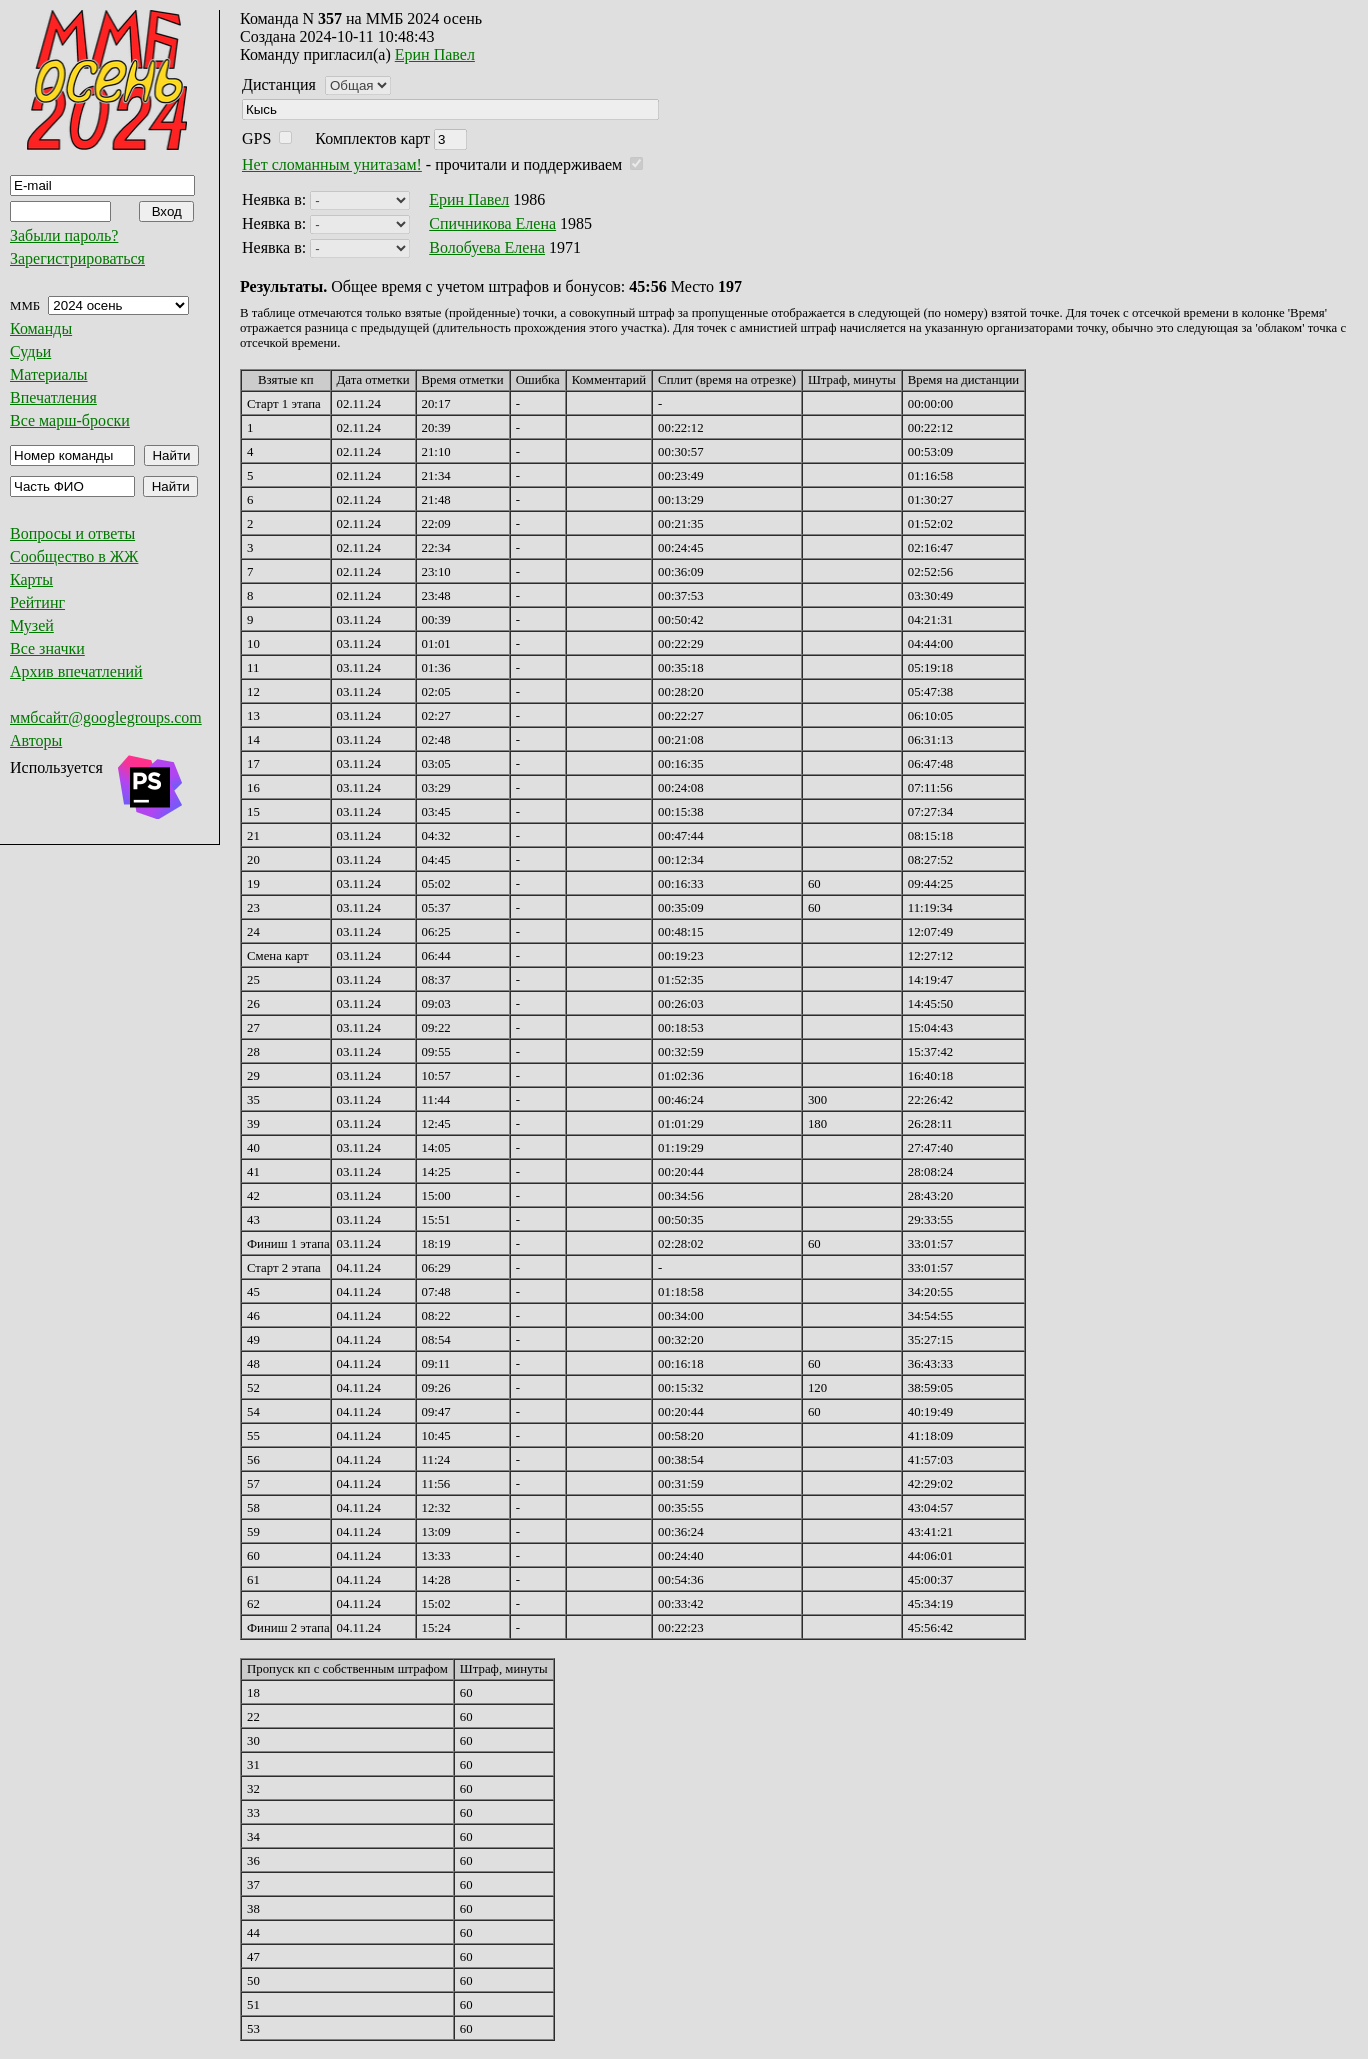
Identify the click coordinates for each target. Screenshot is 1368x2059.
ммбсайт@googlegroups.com (106, 717)
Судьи (30, 351)
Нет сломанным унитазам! (332, 164)
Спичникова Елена (492, 223)
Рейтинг (37, 602)
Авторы (36, 740)
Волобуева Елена (487, 247)
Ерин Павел (435, 54)
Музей (32, 625)
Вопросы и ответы (72, 533)
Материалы (49, 374)
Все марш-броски (70, 420)
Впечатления (53, 397)
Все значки (47, 648)
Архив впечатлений (76, 671)
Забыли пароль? (64, 235)
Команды (41, 328)
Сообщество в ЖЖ (74, 556)
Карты (31, 579)
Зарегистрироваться (77, 258)
